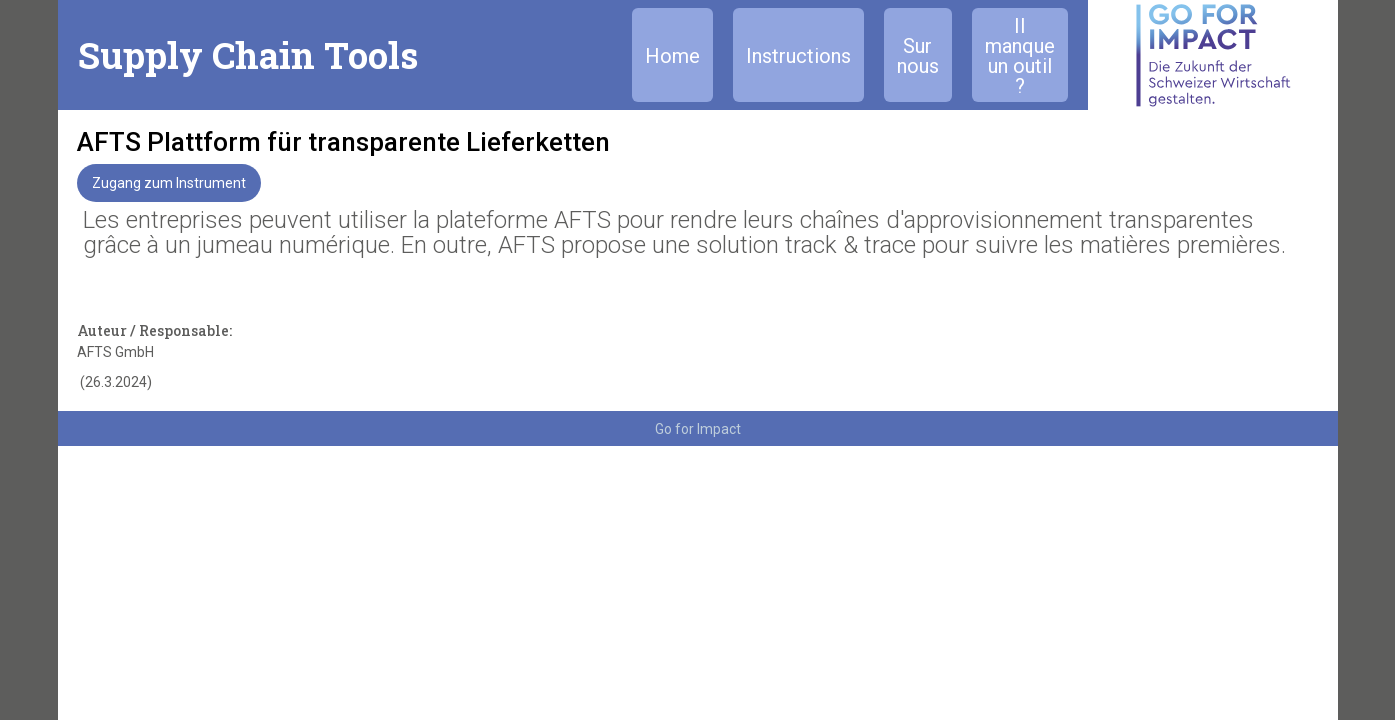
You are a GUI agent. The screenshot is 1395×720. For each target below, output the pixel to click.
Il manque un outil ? (1020, 56)
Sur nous (918, 56)
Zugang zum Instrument (169, 183)
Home (672, 56)
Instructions (798, 56)
